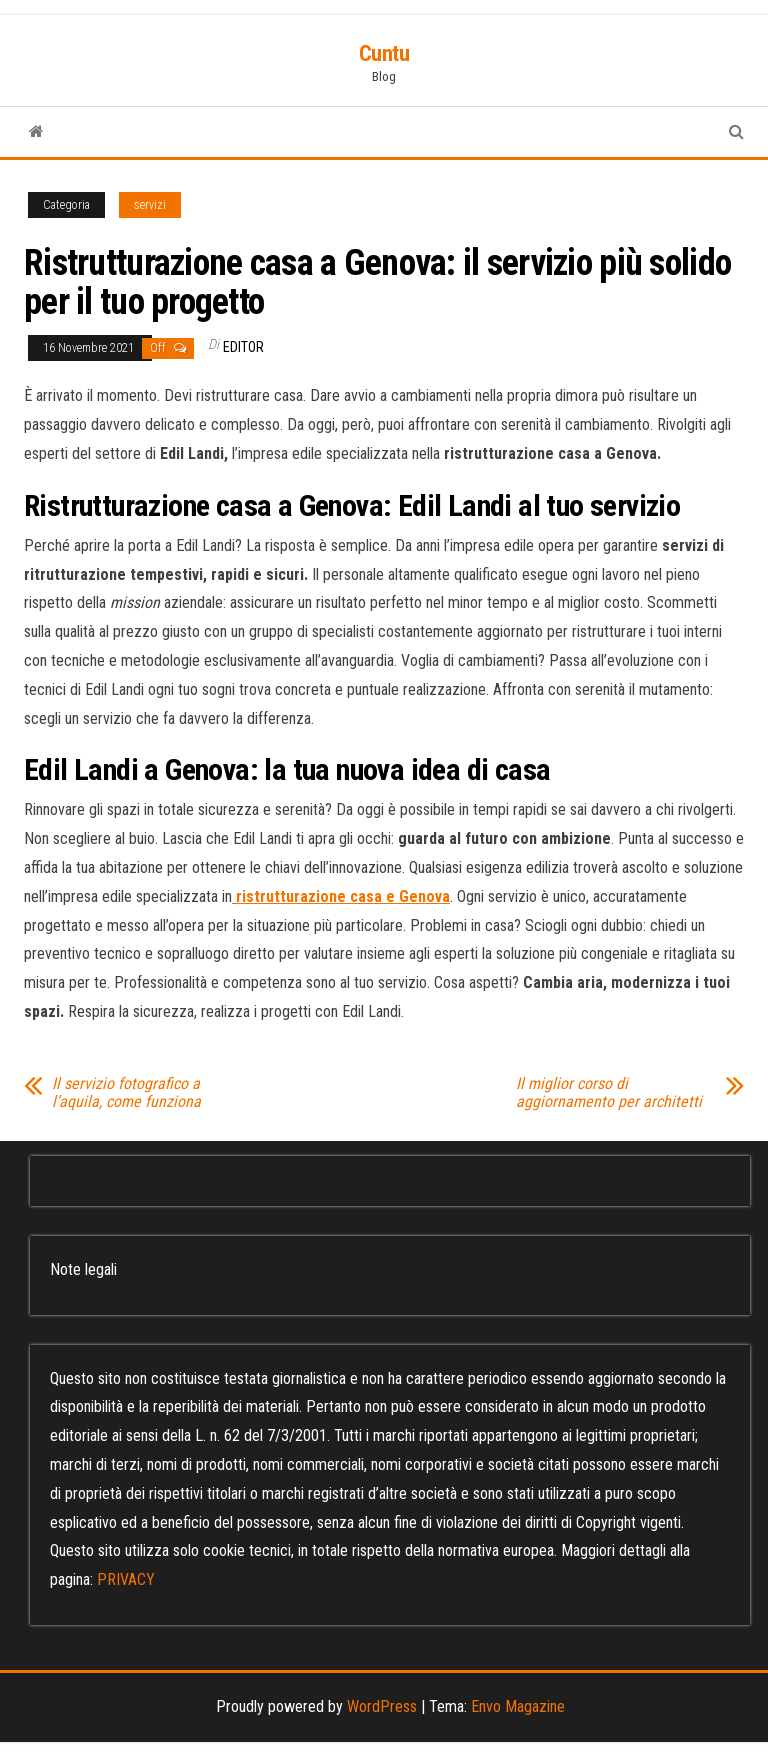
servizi (150, 205)
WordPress (382, 1706)
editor (243, 347)
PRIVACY (126, 1579)
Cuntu (384, 53)
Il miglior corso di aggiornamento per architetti (609, 1093)
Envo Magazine (518, 1706)
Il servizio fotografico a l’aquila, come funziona (126, 1093)
